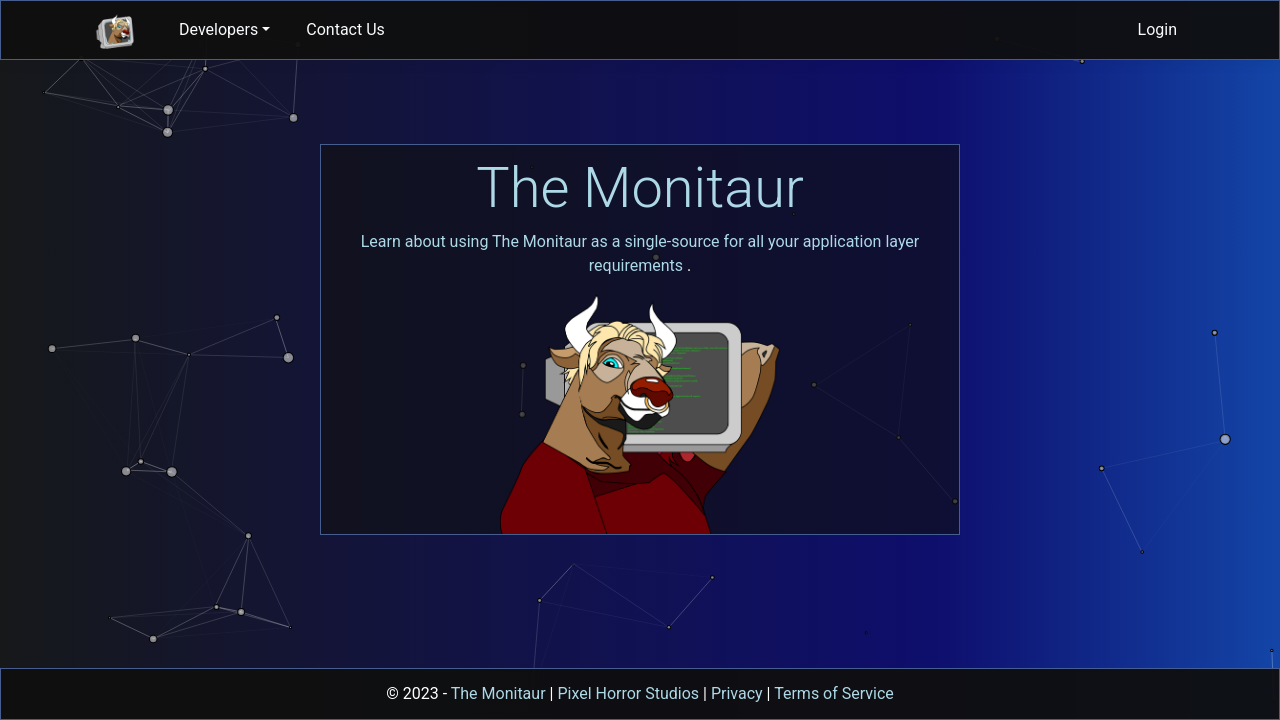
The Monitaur (640, 188)
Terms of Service (834, 693)
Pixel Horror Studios (628, 693)
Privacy (737, 693)
